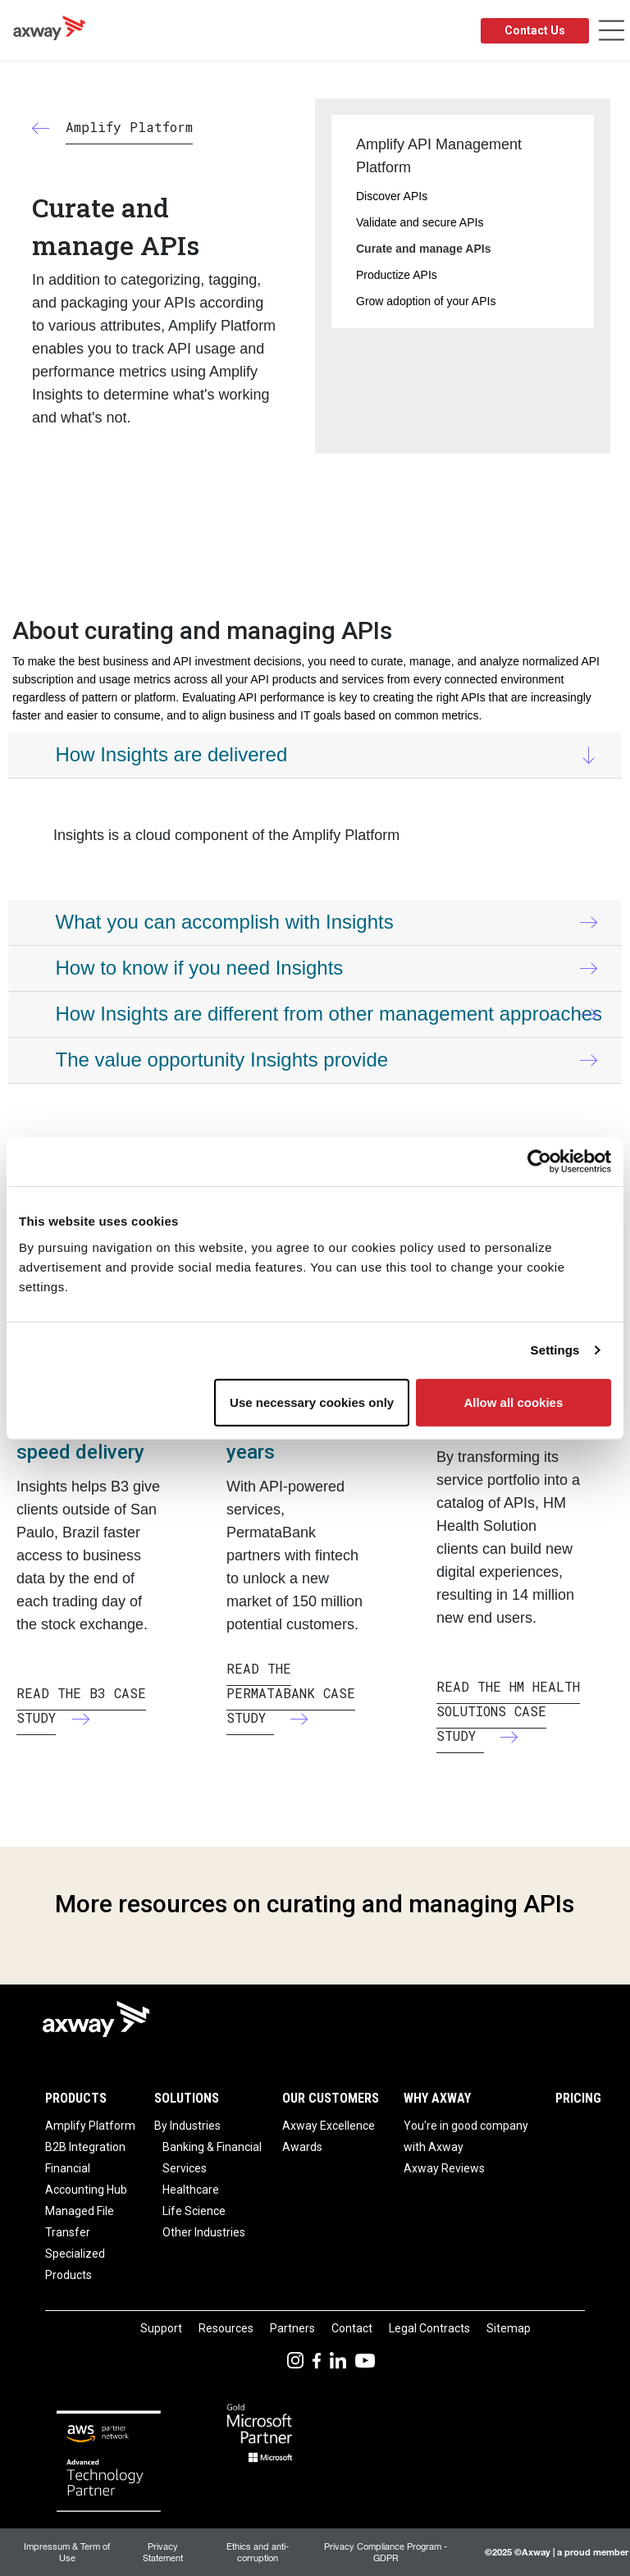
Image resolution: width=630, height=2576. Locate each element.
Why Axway (437, 2098)
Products (76, 2098)
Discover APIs (391, 196)
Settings (555, 1350)
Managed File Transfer (79, 2221)
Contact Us (534, 30)
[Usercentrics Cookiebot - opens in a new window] (539, 1161)
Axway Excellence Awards (328, 2136)
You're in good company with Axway (466, 2136)
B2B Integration (85, 2147)
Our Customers (330, 2098)
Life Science (194, 2210)
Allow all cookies (513, 1402)
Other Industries (203, 2232)
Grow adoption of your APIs (425, 301)
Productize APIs (396, 274)
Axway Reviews (444, 2168)
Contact (351, 2328)
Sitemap (508, 2328)
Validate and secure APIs (419, 222)
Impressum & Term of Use (67, 2552)
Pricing (578, 2098)
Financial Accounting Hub (86, 2179)
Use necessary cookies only (312, 1402)
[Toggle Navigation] (611, 30)
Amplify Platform (90, 2125)
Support (161, 2328)
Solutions (186, 2098)
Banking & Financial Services (212, 2157)
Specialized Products (75, 2264)
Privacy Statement (163, 2552)
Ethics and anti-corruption (257, 2552)
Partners (292, 2328)
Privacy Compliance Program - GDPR (385, 2552)
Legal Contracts (429, 2328)
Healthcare (190, 2189)
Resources (226, 2328)
